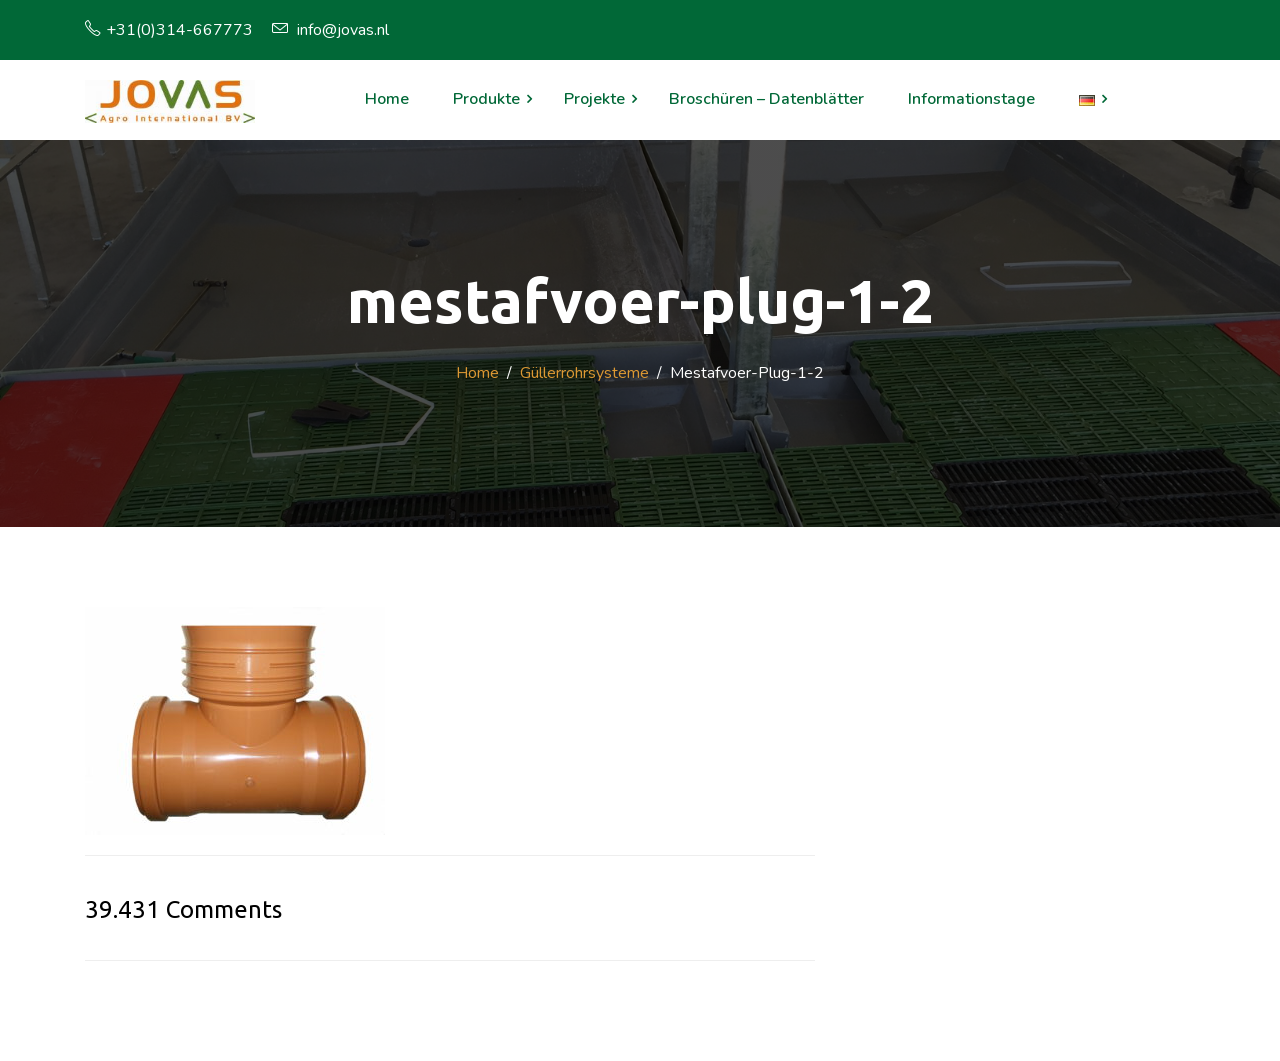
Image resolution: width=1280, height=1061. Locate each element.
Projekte (594, 99)
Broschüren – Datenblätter (766, 99)
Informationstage (971, 99)
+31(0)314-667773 (169, 30)
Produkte (486, 99)
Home (387, 99)
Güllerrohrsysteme (584, 373)
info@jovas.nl (330, 30)
